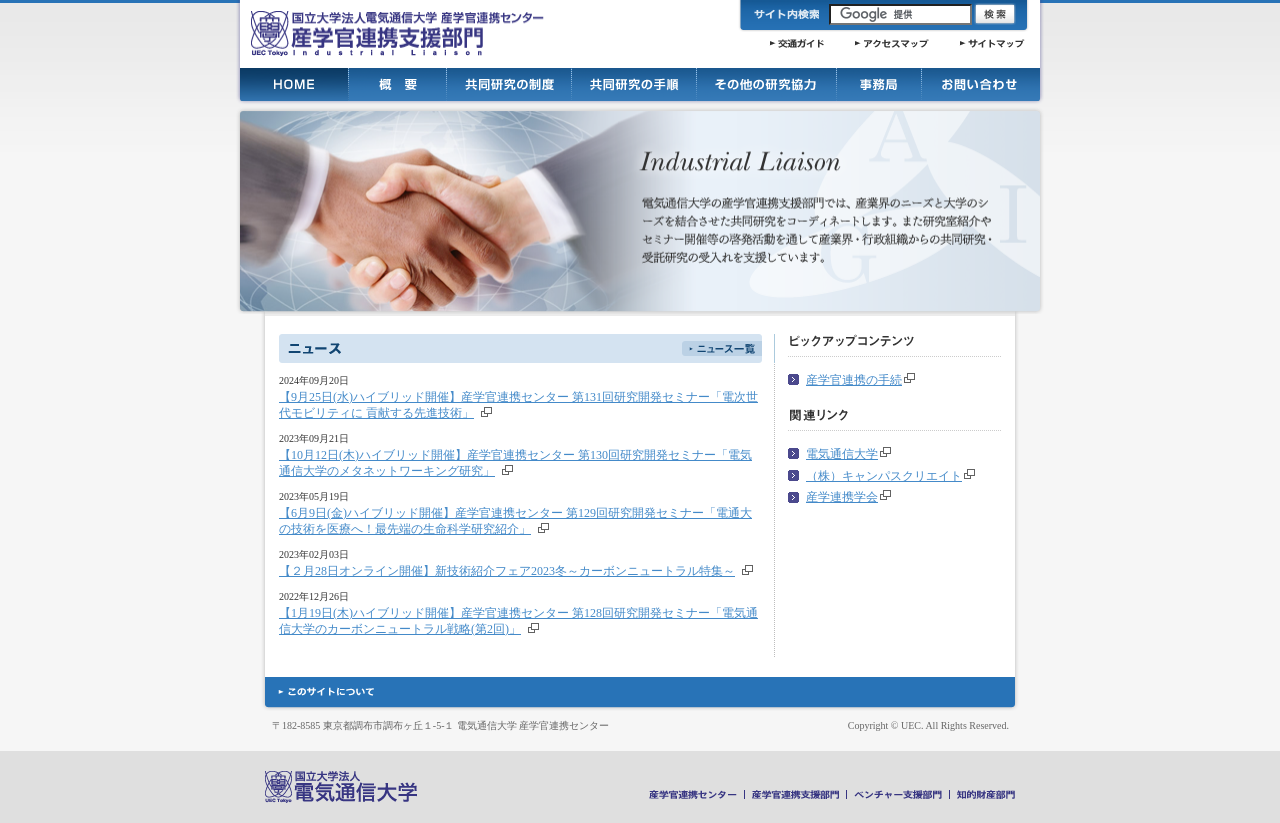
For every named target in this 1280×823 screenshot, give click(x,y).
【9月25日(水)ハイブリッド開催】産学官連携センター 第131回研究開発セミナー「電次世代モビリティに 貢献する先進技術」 (518, 405)
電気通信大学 (842, 454)
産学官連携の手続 (854, 380)
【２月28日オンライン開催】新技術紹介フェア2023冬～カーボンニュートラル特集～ (507, 571)
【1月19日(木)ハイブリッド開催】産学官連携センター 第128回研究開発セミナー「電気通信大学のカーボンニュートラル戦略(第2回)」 (518, 621)
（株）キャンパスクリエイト (884, 476)
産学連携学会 (842, 497)
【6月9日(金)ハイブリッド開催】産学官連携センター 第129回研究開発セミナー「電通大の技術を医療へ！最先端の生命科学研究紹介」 (515, 521)
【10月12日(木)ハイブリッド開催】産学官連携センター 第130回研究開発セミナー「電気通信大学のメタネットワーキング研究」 (515, 463)
